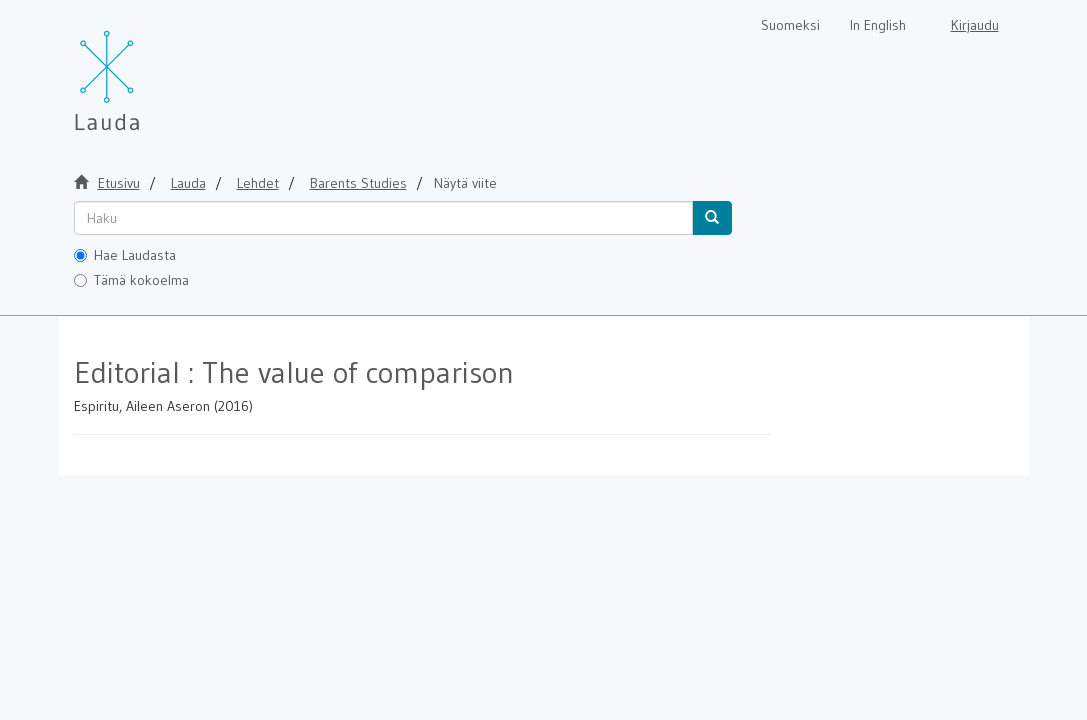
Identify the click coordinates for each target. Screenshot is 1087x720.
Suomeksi (790, 25)
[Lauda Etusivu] (149, 70)
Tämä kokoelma (131, 280)
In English (878, 25)
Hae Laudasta (125, 255)
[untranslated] (383, 218)
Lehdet (258, 183)
